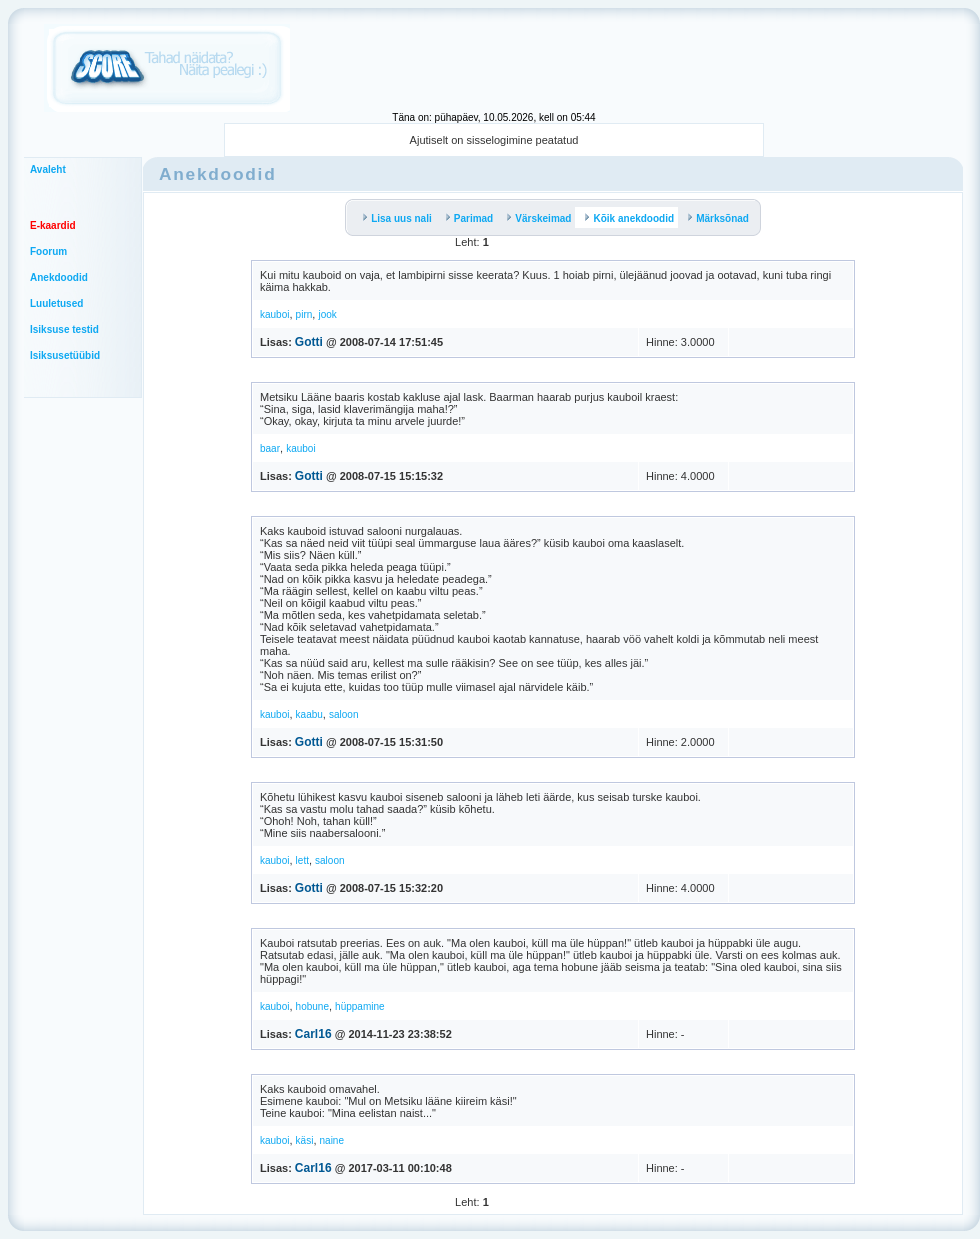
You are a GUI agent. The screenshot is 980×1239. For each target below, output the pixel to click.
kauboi (274, 314)
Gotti (309, 342)
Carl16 (313, 1034)
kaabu (309, 714)
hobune (312, 1006)
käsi (305, 1140)
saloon (343, 714)
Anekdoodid (59, 277)
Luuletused (56, 303)
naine (332, 1140)
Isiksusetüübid (65, 355)
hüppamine (359, 1006)
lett (302, 860)
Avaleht (48, 169)
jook (327, 314)
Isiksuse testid (64, 329)
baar (270, 448)
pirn (304, 314)
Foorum (48, 251)
